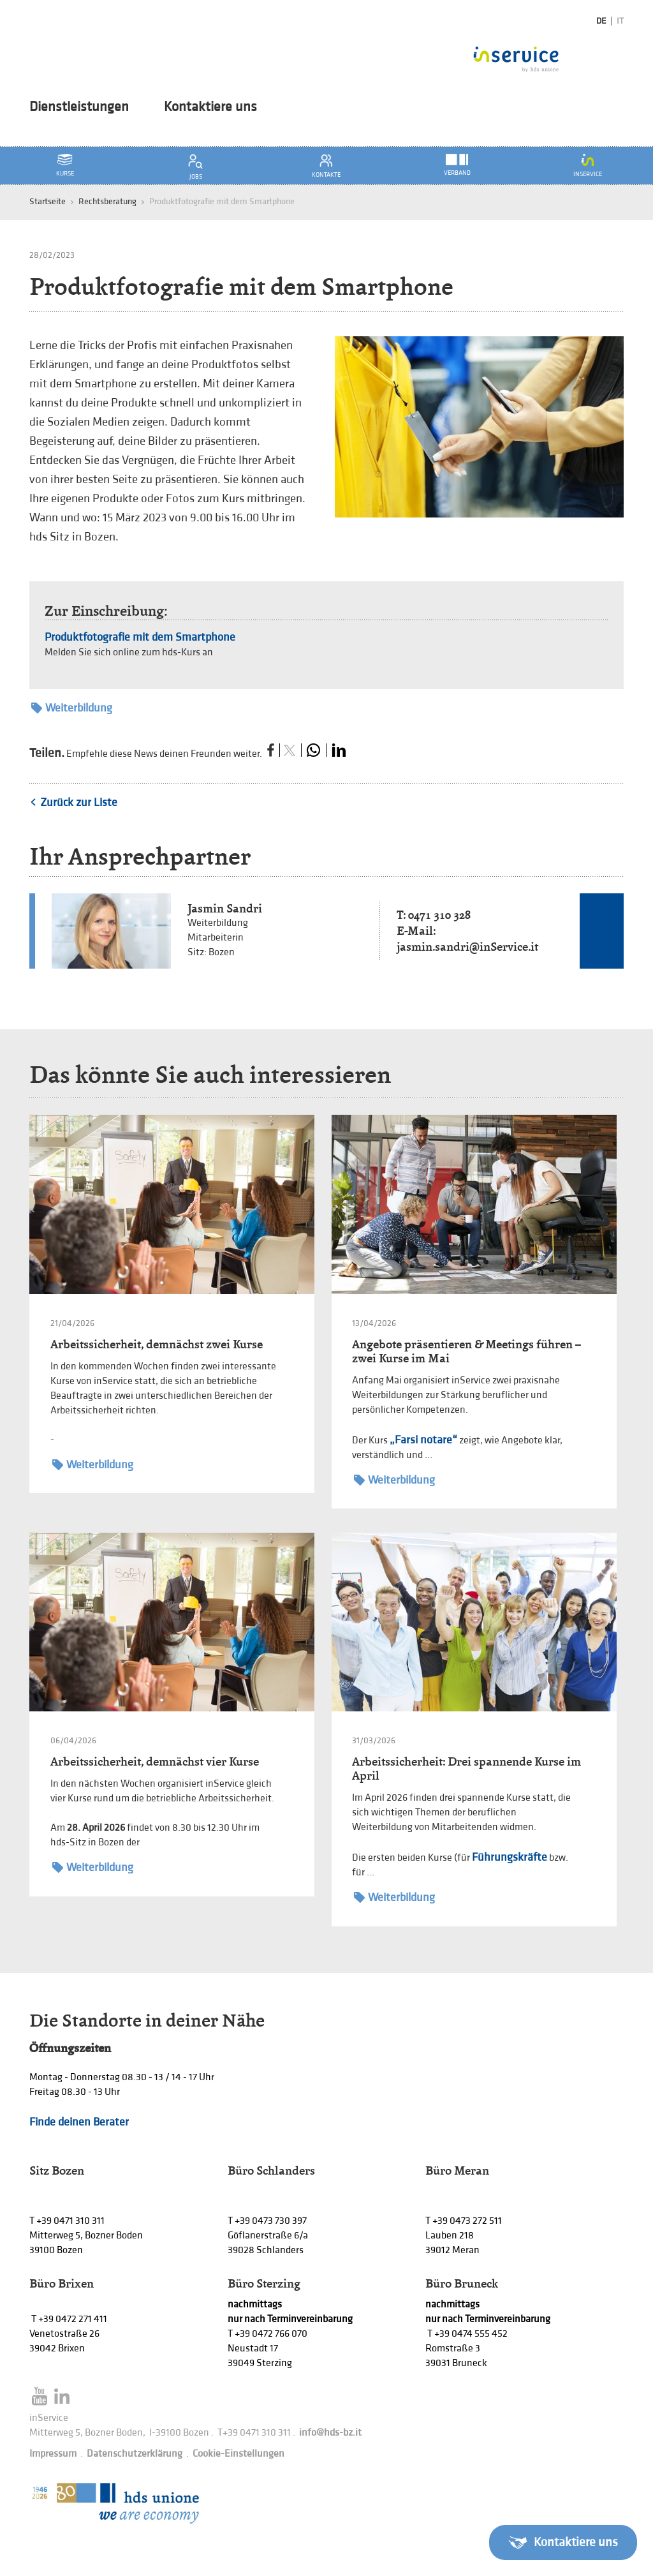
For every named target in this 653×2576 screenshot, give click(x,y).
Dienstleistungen (79, 107)
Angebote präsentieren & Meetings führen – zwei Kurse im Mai (466, 1351)
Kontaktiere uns (210, 107)
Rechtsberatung (107, 201)
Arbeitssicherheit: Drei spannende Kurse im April (466, 1768)
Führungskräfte (509, 1857)
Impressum (53, 2454)
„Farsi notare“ (423, 1440)
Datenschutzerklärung (134, 2454)
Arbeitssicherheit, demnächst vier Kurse (154, 1761)
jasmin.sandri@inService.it (467, 946)
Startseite (47, 201)
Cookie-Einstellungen (238, 2454)
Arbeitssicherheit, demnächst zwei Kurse (156, 1344)
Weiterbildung (71, 708)
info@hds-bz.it (330, 2433)
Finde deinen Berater (79, 2122)
